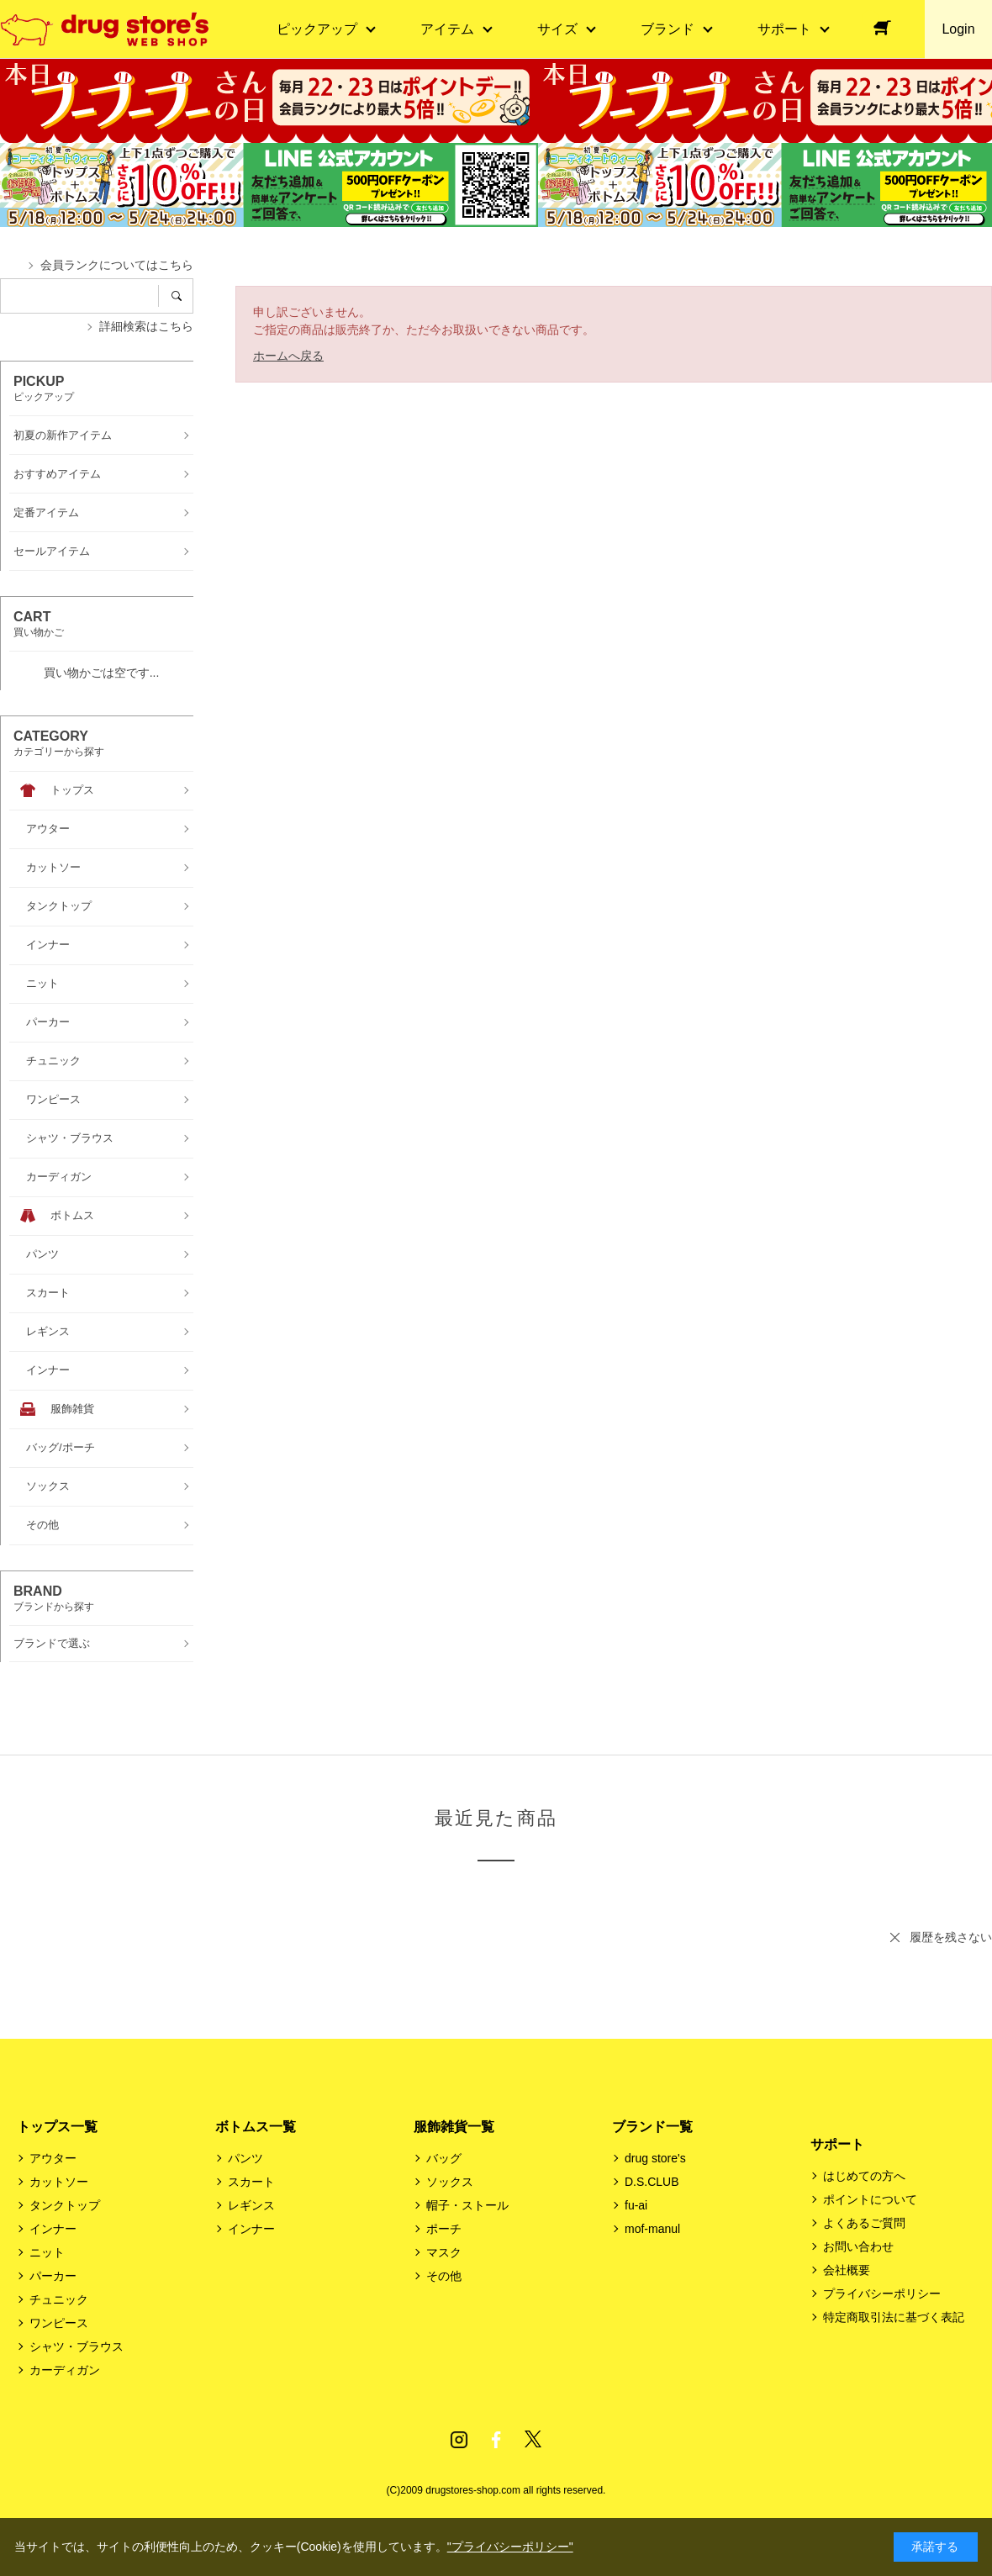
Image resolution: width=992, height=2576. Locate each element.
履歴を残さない (951, 1937)
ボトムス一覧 (255, 2126)
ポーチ (444, 2229)
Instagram (459, 2439)
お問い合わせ (858, 2246)
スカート (251, 2181)
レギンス (251, 2205)
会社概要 (846, 2270)
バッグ (444, 2158)
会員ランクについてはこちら (116, 265)
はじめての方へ (864, 2176)
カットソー (58, 2181)
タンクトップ (64, 2205)
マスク (444, 2252)
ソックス (449, 2181)
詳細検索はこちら (146, 326)
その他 (444, 2276)
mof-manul (652, 2229)
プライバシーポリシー (882, 2293)
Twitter (533, 2439)
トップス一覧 (57, 2126)
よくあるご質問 (864, 2223)
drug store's (655, 2158)
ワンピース (58, 2323)
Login (958, 29)
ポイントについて (870, 2199)
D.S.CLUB (652, 2181)
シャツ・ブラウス (76, 2346)
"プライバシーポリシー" (510, 2546)
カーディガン (64, 2370)
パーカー (53, 2276)
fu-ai (636, 2205)
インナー (53, 2229)
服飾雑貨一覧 (454, 2126)
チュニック (58, 2299)
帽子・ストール (467, 2205)
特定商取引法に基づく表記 (893, 2317)
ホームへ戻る (288, 355)
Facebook (496, 2439)
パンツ (245, 2158)
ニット (47, 2252)
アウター (53, 2158)
